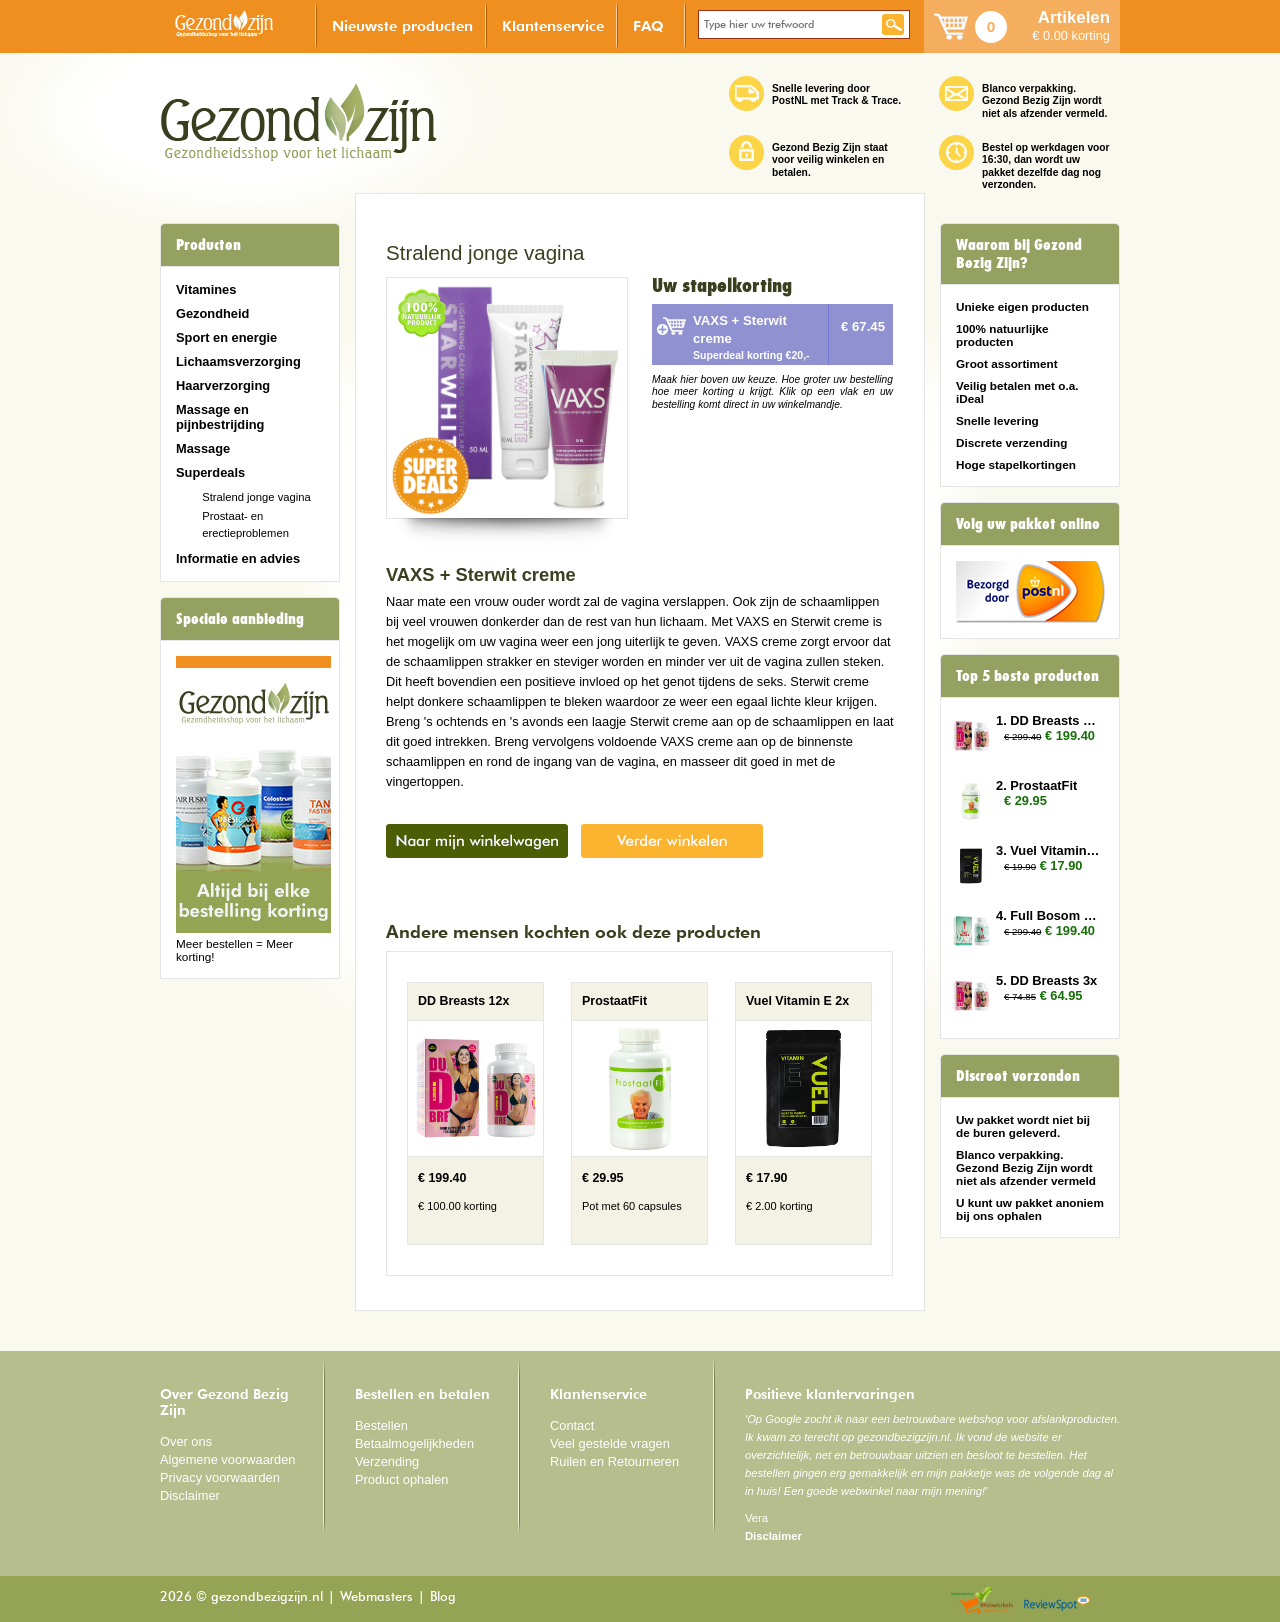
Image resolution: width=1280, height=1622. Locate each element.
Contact (572, 1425)
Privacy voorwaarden (220, 1477)
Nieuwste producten (402, 25)
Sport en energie (226, 337)
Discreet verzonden (1018, 1076)
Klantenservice (553, 25)
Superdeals (210, 472)
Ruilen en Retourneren (614, 1461)
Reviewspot (1057, 1601)
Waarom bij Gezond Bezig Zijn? (1019, 254)
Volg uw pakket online (1028, 524)
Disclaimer (190, 1495)
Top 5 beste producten (1027, 676)
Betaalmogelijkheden (414, 1443)
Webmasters (376, 1597)
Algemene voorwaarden (228, 1459)
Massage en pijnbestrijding (220, 417)
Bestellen (381, 1425)
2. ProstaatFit (1036, 785)
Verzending (387, 1461)
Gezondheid (212, 313)
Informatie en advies (238, 558)
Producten (208, 245)
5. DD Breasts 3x (1046, 980)
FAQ (648, 25)
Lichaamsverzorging (238, 361)
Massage (203, 448)
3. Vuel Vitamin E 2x (1048, 850)
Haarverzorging (223, 385)
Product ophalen (401, 1479)
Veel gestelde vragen (610, 1443)
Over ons (186, 1441)
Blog (443, 1597)
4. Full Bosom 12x (1048, 915)
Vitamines (206, 289)
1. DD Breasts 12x (1048, 720)
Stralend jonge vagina (256, 497)
